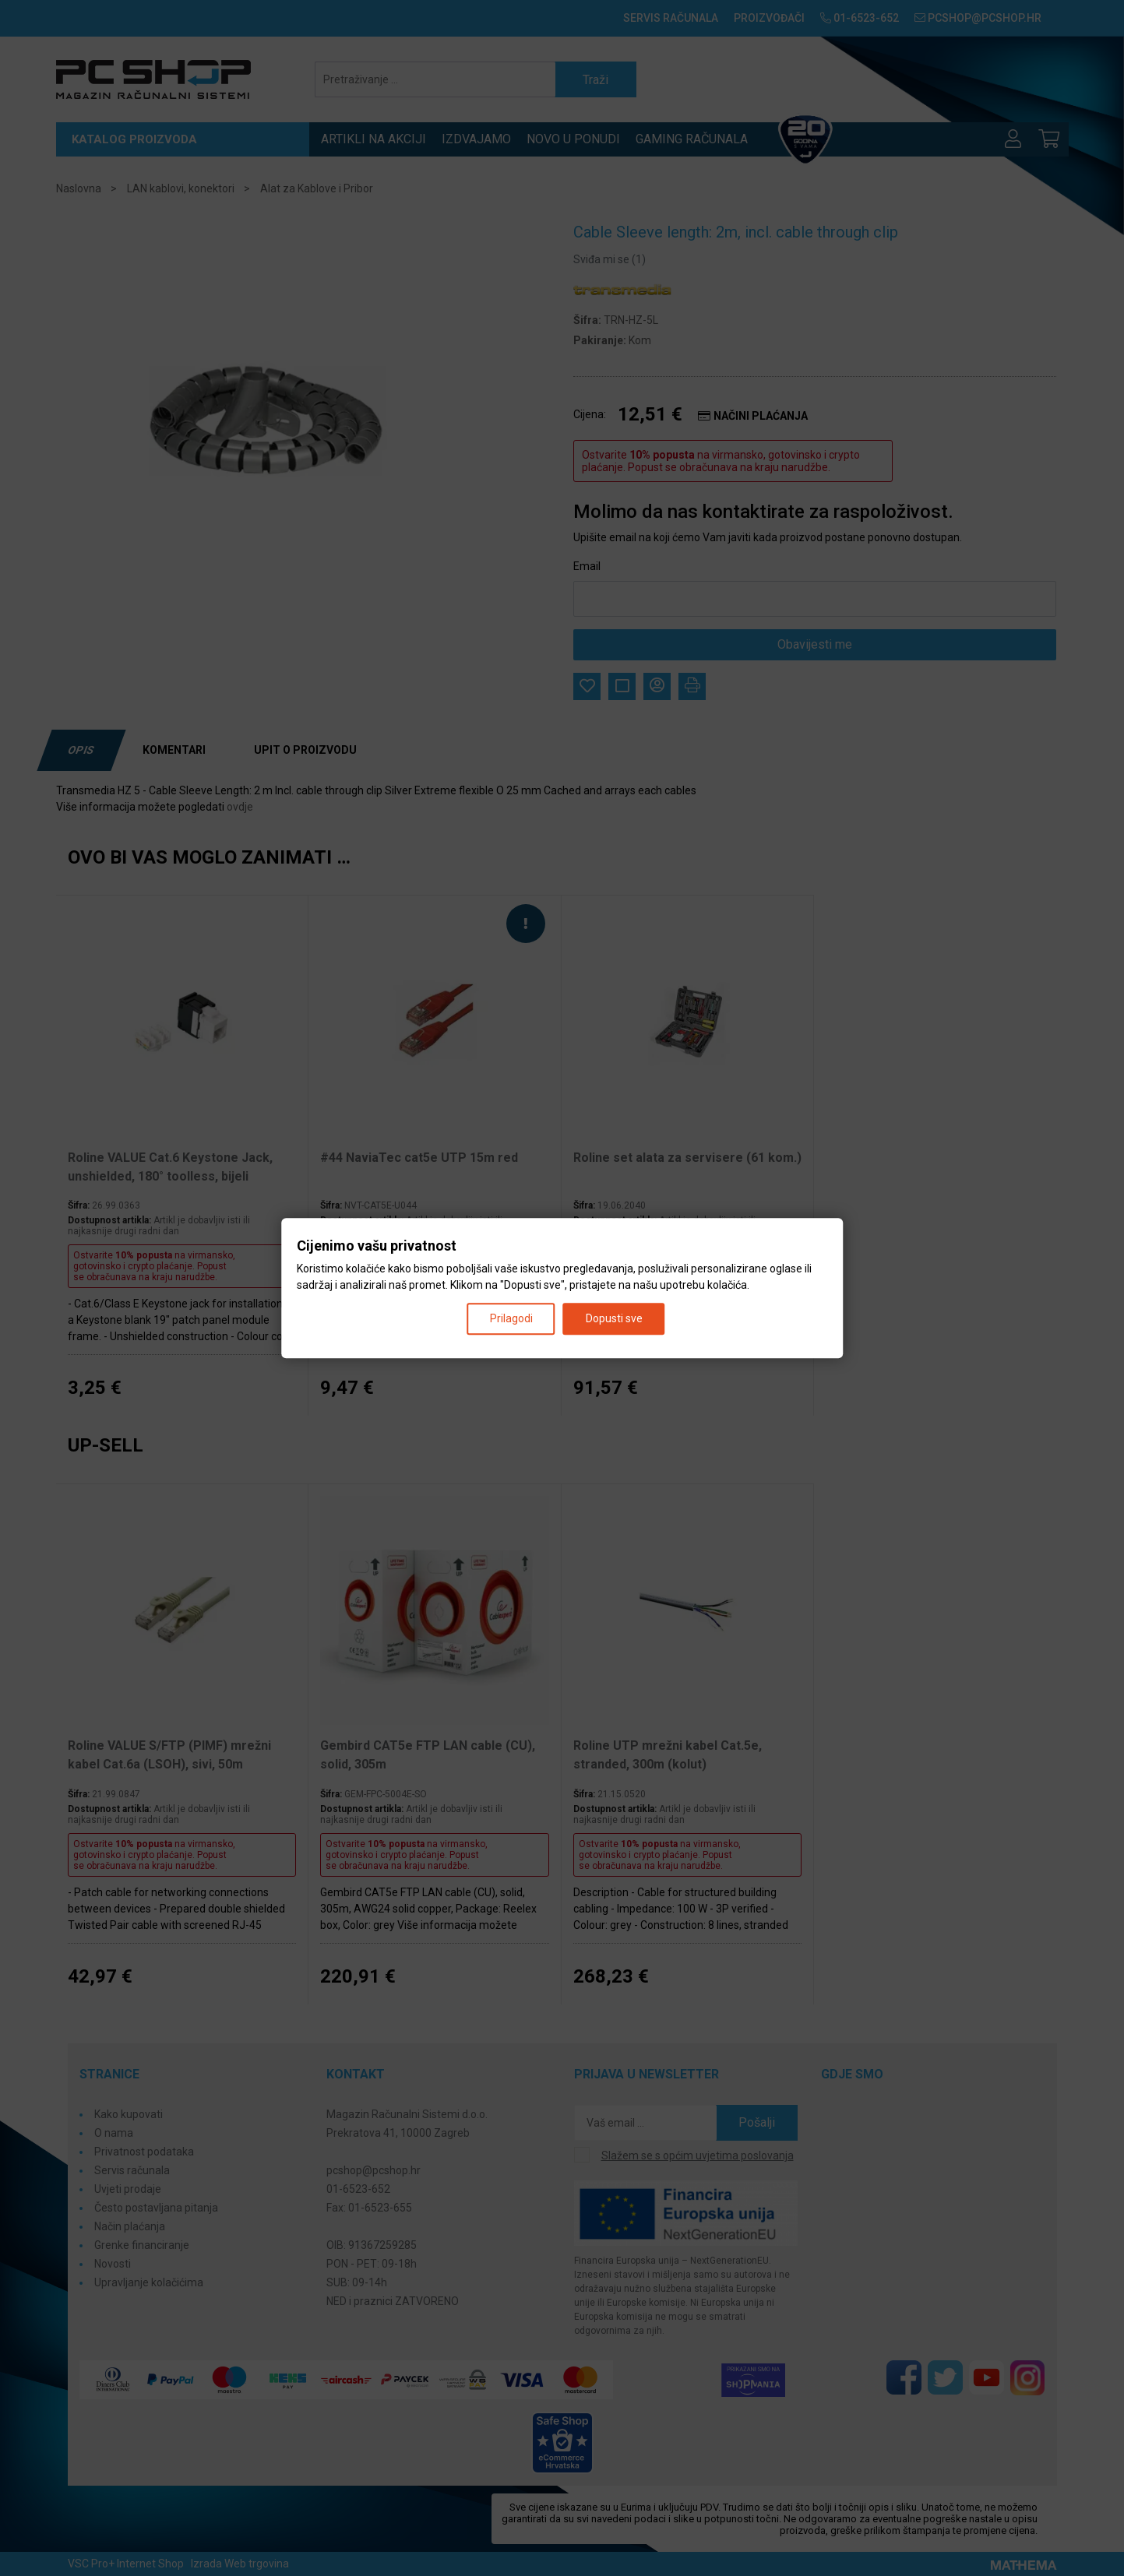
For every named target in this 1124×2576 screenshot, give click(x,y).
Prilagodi (511, 1318)
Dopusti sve (614, 1318)
